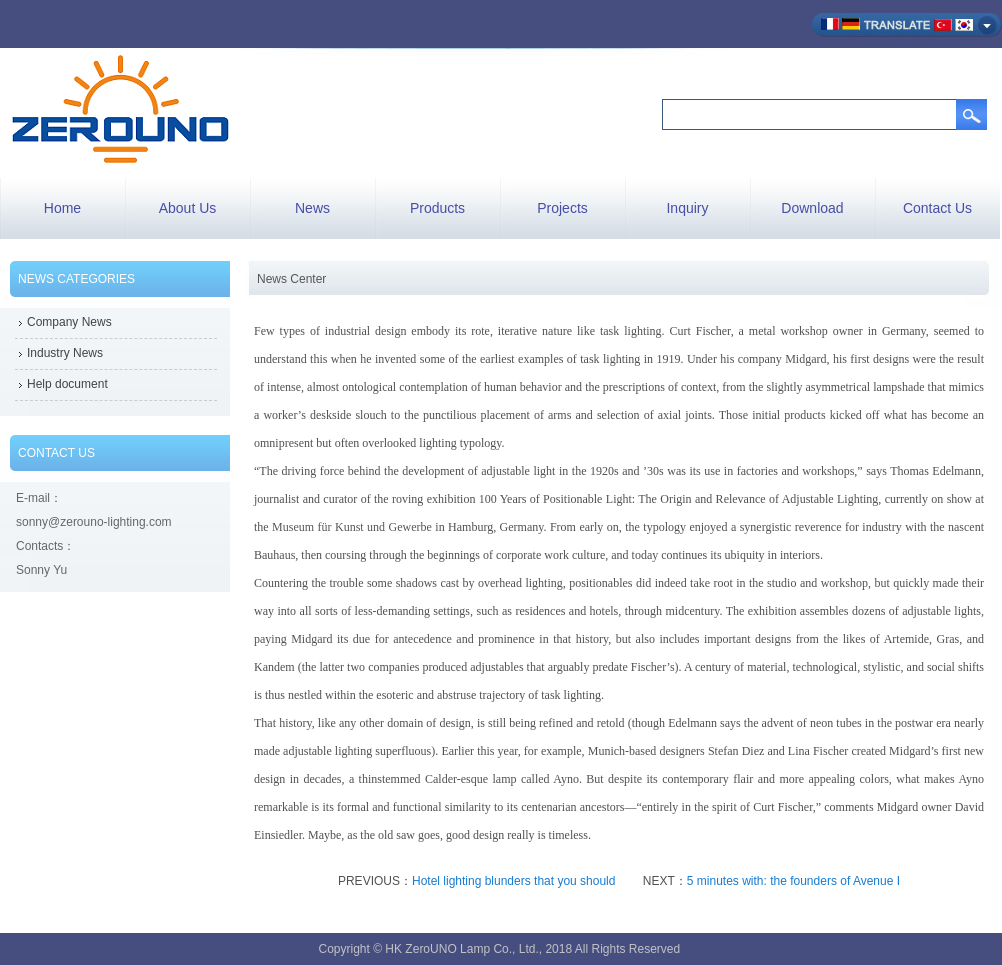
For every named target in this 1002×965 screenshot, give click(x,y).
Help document (67, 384)
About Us (188, 208)
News (312, 208)
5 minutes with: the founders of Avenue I (793, 881)
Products (437, 208)
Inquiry (687, 208)
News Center (291, 279)
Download (812, 208)
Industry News (65, 353)
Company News (69, 322)
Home (62, 208)
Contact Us (937, 208)
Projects (562, 208)
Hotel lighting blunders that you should (515, 881)
